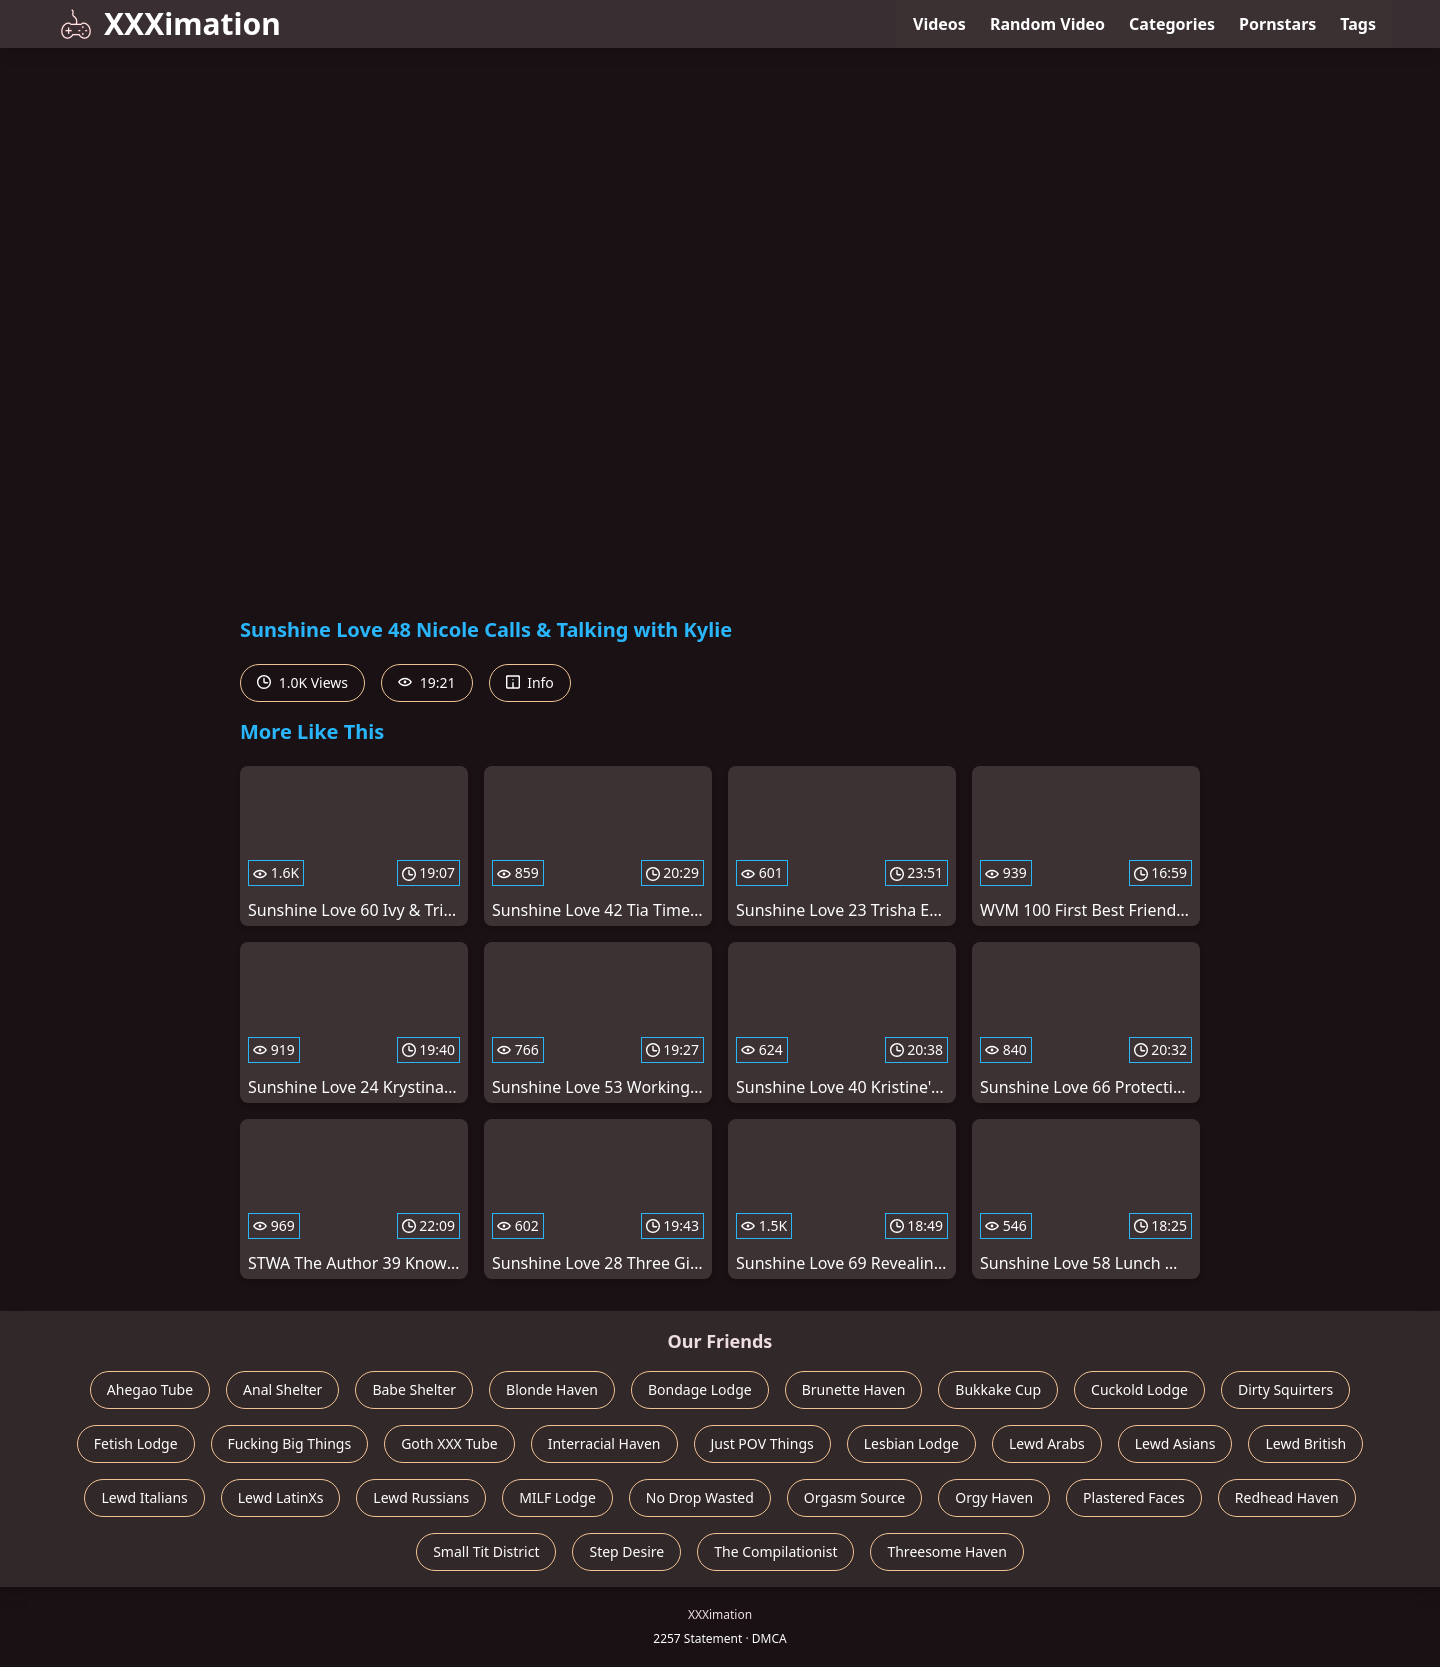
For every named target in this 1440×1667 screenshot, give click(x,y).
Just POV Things (762, 1443)
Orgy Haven (994, 1497)
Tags (1358, 24)
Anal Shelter (282, 1389)
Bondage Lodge (700, 1389)
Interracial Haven (604, 1443)
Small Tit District (486, 1551)
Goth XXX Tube (449, 1443)
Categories (1172, 24)
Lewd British (1305, 1443)
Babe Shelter (414, 1389)
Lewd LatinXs (281, 1497)
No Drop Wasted (700, 1497)
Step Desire (626, 1551)
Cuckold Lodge (1139, 1389)
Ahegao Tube (150, 1389)
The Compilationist (775, 1551)
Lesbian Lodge (911, 1443)
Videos (939, 24)
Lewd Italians (144, 1497)
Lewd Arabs (1047, 1443)
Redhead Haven (1287, 1497)
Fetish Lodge (136, 1443)
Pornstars (1277, 24)
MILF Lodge (557, 1497)
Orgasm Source (854, 1497)
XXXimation (170, 23)
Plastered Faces (1134, 1497)
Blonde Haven (552, 1389)
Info (530, 682)
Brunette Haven (854, 1389)
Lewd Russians (421, 1497)
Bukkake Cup (998, 1389)
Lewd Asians (1175, 1443)
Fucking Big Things (290, 1443)
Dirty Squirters (1285, 1389)
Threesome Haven (946, 1551)
